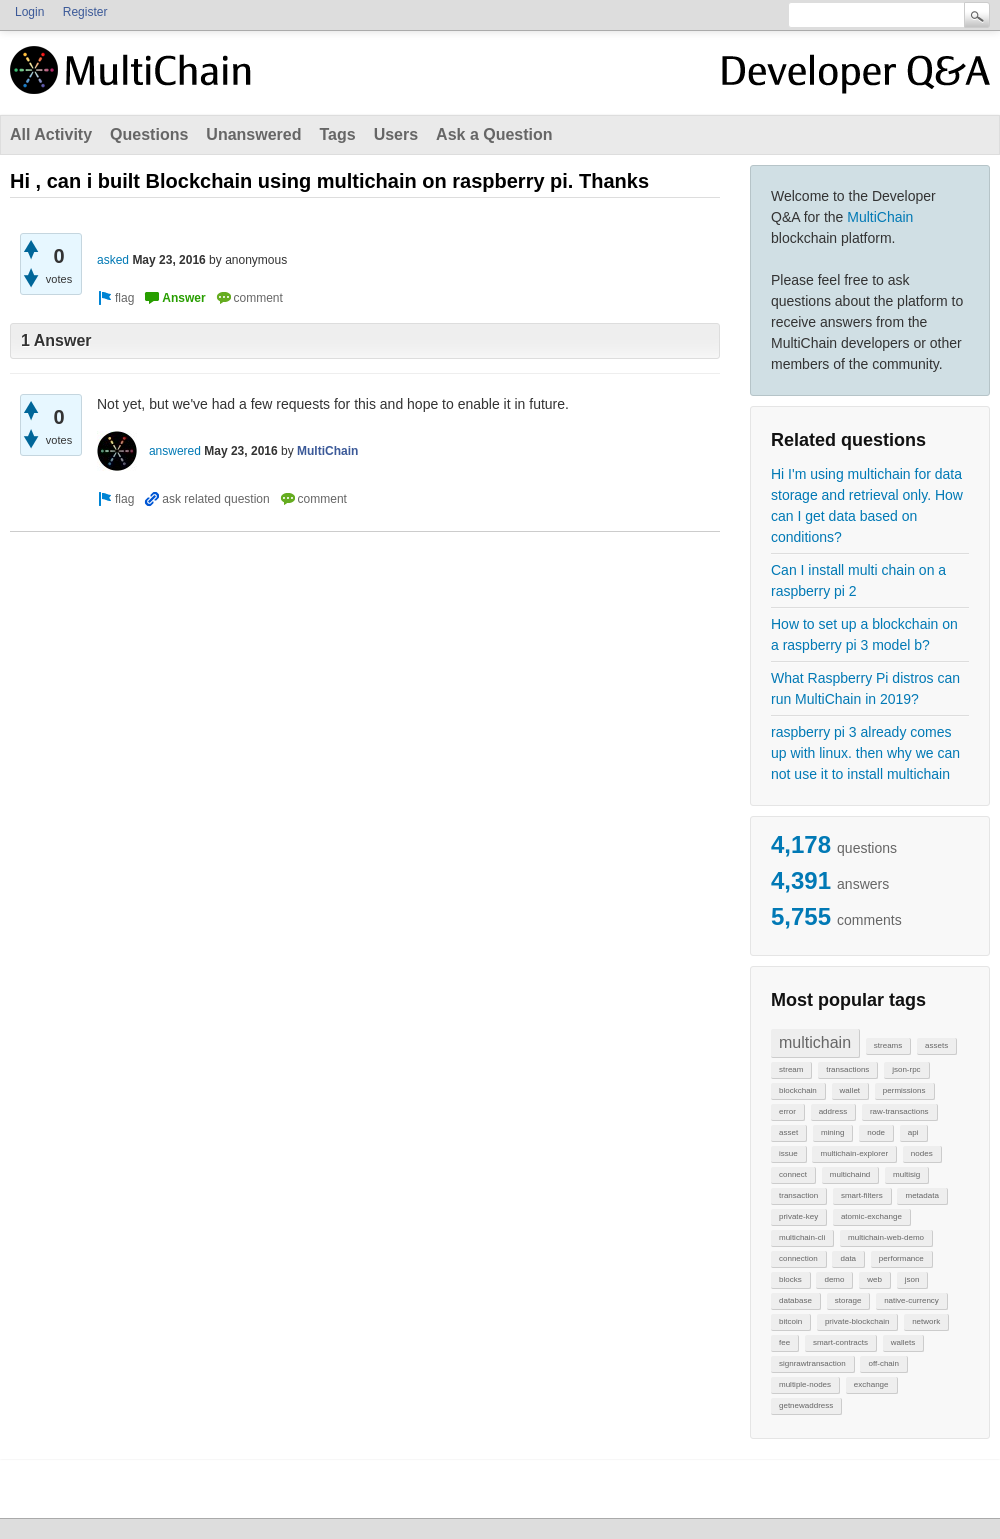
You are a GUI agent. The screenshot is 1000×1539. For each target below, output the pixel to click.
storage (848, 1300)
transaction (798, 1195)
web (874, 1279)
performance (901, 1258)
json (912, 1279)
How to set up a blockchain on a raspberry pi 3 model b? (864, 634)
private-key (798, 1216)
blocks (790, 1279)
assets (936, 1045)
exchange (871, 1384)
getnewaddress (806, 1405)
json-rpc (906, 1069)
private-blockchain (857, 1321)
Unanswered (253, 134)
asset (788, 1132)
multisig (906, 1174)
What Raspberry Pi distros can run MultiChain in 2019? (865, 688)
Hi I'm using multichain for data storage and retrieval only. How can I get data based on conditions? (867, 505)
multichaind (850, 1174)
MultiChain (880, 217)
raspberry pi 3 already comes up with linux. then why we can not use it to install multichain (865, 753)
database (795, 1300)
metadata (921, 1195)
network (926, 1321)
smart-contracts (840, 1342)
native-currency (911, 1300)
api (913, 1132)
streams (888, 1045)
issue (788, 1153)
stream (791, 1069)
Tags (337, 134)
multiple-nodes (805, 1384)
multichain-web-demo (886, 1237)
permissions (904, 1090)
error (787, 1111)
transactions (847, 1069)
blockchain (798, 1090)
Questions (149, 134)
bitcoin (790, 1321)
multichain (815, 1042)
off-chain (883, 1363)
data (848, 1258)
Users (396, 134)
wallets (903, 1342)
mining (833, 1132)
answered (175, 451)
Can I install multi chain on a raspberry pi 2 (858, 580)
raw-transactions (899, 1111)
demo (834, 1279)
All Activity (51, 134)
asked (113, 260)
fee (784, 1342)
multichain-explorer (854, 1153)
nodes (922, 1153)
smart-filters (862, 1195)
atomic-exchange (871, 1216)
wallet (850, 1090)
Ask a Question (494, 134)
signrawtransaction (812, 1363)
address (833, 1111)
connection (798, 1258)
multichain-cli (802, 1237)
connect (793, 1174)
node (876, 1132)
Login (29, 12)
